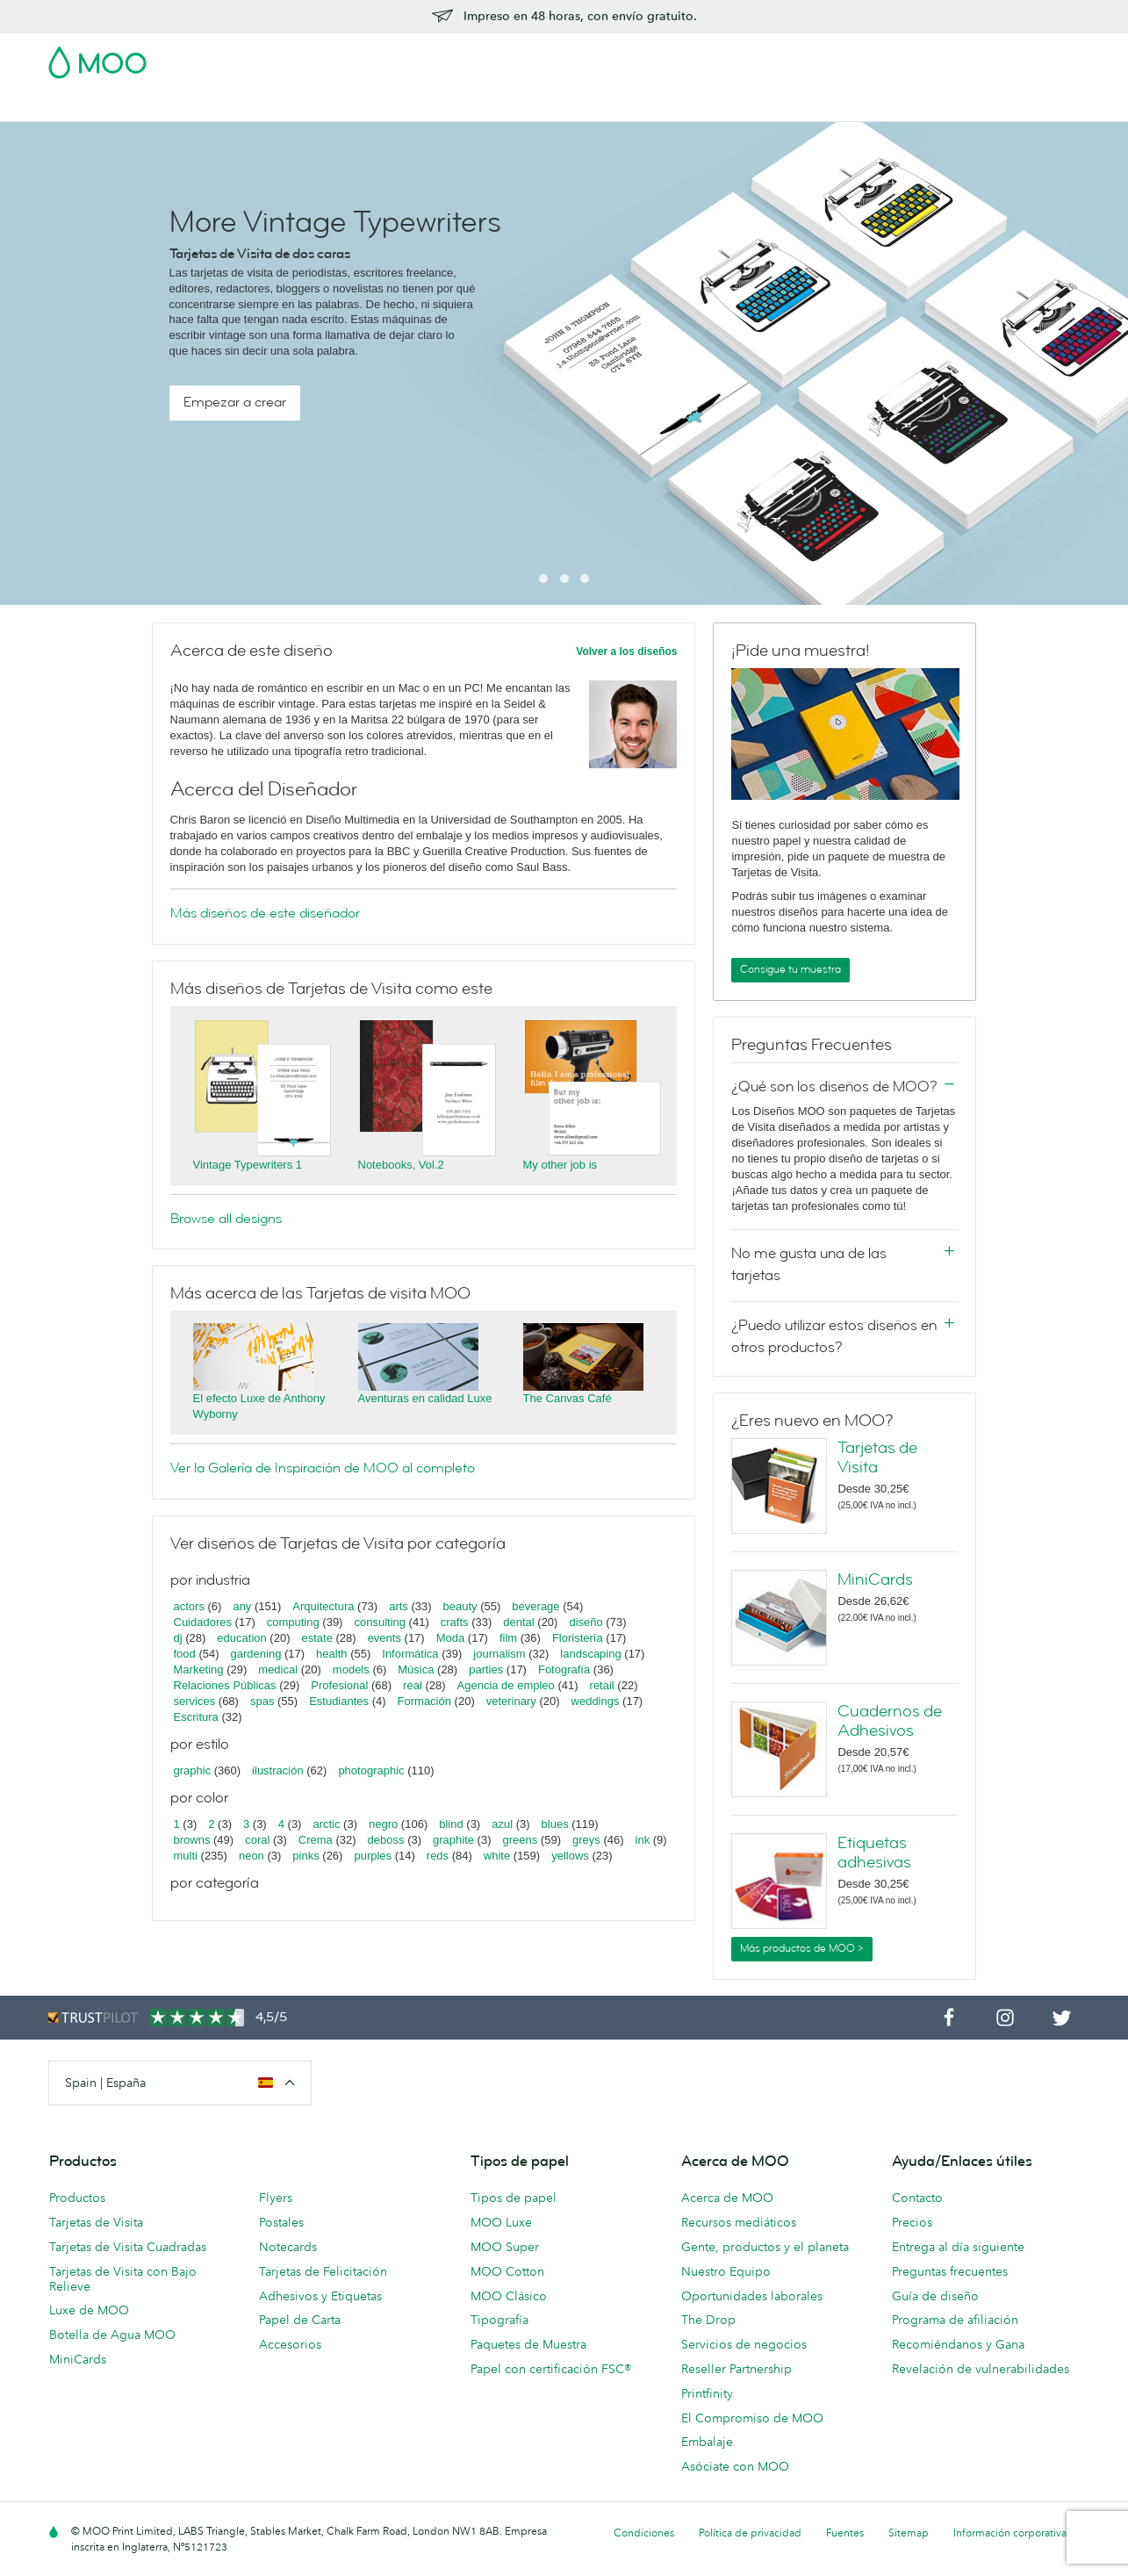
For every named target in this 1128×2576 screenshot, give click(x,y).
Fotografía (564, 1669)
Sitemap (908, 2532)
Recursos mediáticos (738, 2222)
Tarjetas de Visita (97, 105)
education (241, 1637)
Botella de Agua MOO (112, 2334)
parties (486, 1669)
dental (518, 1622)
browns (192, 1839)
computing (293, 1622)
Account (806, 57)
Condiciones (644, 2532)
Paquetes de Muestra (528, 2344)
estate (316, 1637)
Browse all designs (226, 1218)
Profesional (339, 1685)
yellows (570, 1855)
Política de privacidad (750, 2532)
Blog (757, 105)
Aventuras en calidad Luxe (425, 1398)
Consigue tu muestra (790, 969)
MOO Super (505, 2247)
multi (186, 1855)
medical (278, 1669)
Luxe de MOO (89, 2310)
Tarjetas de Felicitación (323, 2271)
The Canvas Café (567, 1398)
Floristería (577, 1637)
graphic (193, 1770)
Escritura (196, 1716)
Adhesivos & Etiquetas (298, 105)
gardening (256, 1653)
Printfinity (707, 2393)
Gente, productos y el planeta (765, 2247)
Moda (450, 1637)
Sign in (866, 57)
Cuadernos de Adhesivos (889, 1721)
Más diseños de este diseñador (265, 913)
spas (262, 1701)
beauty (460, 1606)
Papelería (455, 105)
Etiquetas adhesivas (874, 1852)
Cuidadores (203, 1622)
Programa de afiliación (955, 2320)
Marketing (199, 1669)
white (497, 1855)
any (242, 1606)
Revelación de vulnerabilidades (980, 2369)
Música (416, 1669)
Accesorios (533, 105)
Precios (912, 2222)
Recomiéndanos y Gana (958, 2344)
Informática (410, 1653)
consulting (380, 1622)
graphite (453, 1839)
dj (178, 1637)
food (185, 1653)
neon (251, 1855)
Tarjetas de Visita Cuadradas (127, 2247)
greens (520, 1839)
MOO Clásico (509, 2296)
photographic (371, 1770)
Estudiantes (339, 1701)
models (351, 1669)
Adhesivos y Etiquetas (320, 2296)
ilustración (278, 1770)
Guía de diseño (935, 2296)
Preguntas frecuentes (950, 2271)
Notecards (288, 2247)
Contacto (917, 2197)
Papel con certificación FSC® (551, 2369)
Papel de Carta (300, 2320)
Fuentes (845, 2532)
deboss (386, 1839)
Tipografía (499, 2320)
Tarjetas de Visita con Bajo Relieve (123, 2278)
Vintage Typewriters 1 (248, 1164)
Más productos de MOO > (802, 1948)
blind (451, 1824)
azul (502, 1824)
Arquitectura (323, 1606)
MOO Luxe (501, 2222)
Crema (315, 1839)
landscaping (590, 1653)
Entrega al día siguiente (958, 2247)
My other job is (560, 1164)
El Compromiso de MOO (752, 2418)
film (508, 1637)
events (384, 1637)
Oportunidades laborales (752, 2296)
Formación (424, 1701)
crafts (455, 1622)
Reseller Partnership (736, 2369)
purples (373, 1855)
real (412, 1685)
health (331, 1653)
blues (555, 1824)
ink (643, 1839)
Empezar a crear (234, 402)
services (195, 1701)
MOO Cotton (507, 2271)
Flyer (396, 105)
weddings (595, 1701)
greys (586, 1839)
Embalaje (707, 2442)
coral (257, 1839)
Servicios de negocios (744, 2344)
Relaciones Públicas (225, 1685)
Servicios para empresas (655, 105)
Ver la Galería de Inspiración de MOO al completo (322, 1468)
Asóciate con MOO (735, 2466)
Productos (77, 2197)
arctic (326, 1824)
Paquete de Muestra (709, 57)
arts (398, 1606)
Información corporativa (1010, 2532)
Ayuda (807, 105)
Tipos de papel (514, 2197)
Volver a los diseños (626, 651)
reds (438, 1855)
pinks (305, 1855)
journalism (499, 1653)
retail (602, 1685)
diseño (585, 1622)
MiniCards (875, 1579)
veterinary (511, 1701)
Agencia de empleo (506, 1685)
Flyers (275, 2197)
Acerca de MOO (727, 2197)
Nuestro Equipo (726, 2271)
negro (383, 1824)
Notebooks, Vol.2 (401, 1164)
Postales (190, 105)
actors (189, 1606)
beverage (535, 1606)
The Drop (708, 2320)
